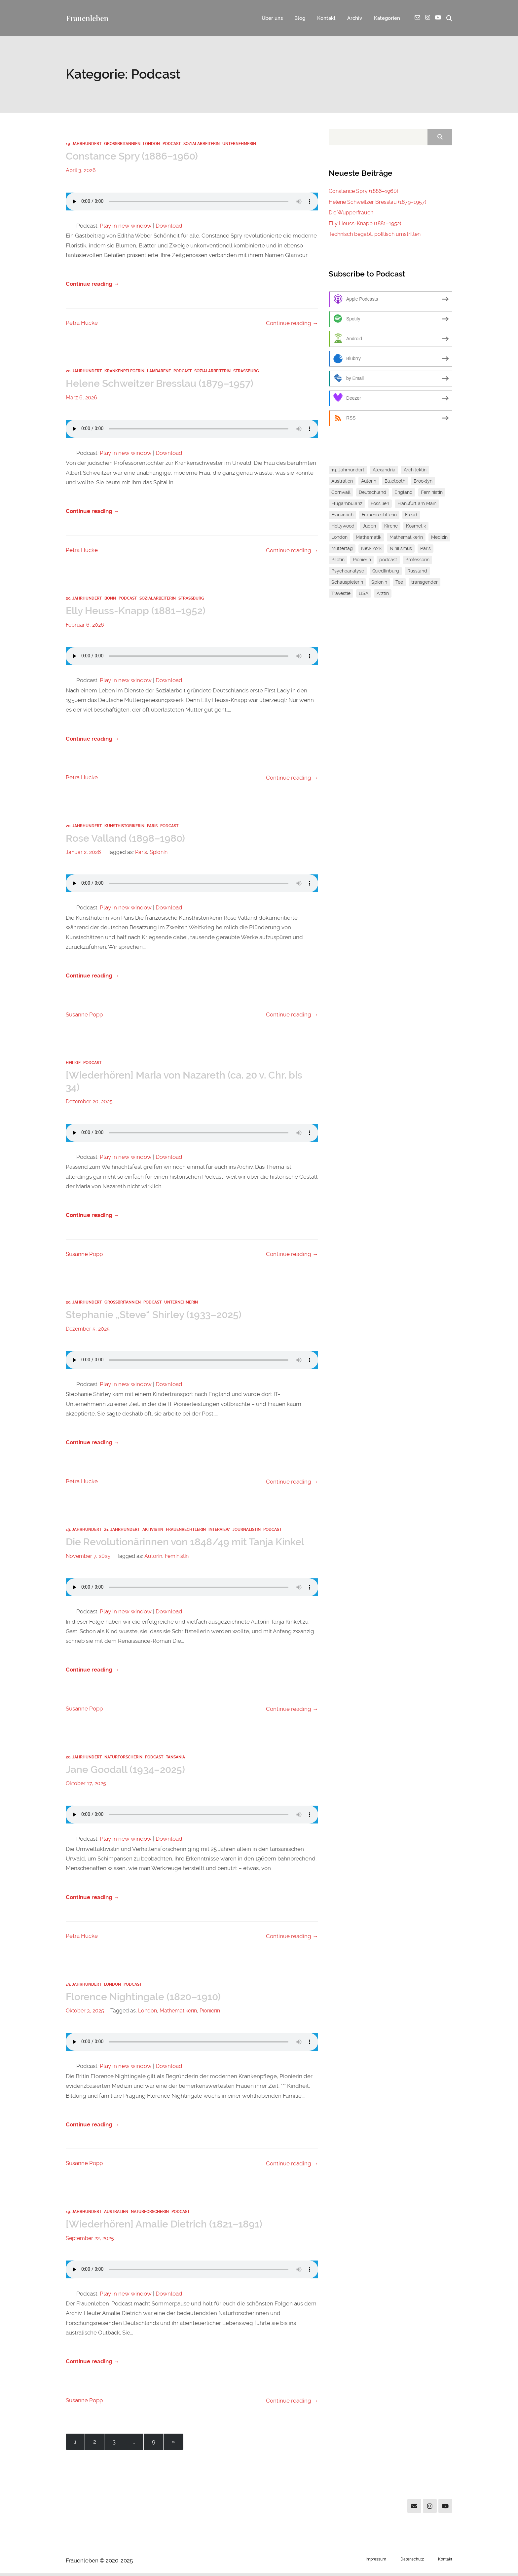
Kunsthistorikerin (124, 827)
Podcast (172, 144)
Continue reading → (92, 284)
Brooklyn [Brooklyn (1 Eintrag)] (423, 481)
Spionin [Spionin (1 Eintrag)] (379, 582)
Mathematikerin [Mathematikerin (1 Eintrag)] (406, 537)
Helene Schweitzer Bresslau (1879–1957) (162, 384)
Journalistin (247, 1531)
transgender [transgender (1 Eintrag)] (424, 582)
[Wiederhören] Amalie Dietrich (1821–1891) (168, 2226)
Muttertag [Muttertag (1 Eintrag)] (342, 548)
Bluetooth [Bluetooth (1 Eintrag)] (395, 481)
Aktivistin (152, 1531)
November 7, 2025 (88, 1558)
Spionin (158, 853)
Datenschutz (412, 2561)
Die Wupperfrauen (351, 213)
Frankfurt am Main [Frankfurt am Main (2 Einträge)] (416, 503)
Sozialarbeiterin (201, 144)
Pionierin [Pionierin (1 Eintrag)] (362, 560)
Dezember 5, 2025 (88, 1330)
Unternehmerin (239, 144)
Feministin (177, 1558)
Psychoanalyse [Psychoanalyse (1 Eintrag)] (347, 571)
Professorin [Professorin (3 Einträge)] (417, 560)
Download (169, 226)
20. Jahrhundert (84, 371)
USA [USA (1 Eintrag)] (363, 593)
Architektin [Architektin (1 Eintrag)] (415, 470)
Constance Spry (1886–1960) (134, 157)
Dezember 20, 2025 (89, 1102)
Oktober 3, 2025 (85, 2013)
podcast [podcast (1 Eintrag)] (388, 560)
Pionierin (210, 2013)
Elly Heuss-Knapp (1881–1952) (138, 612)
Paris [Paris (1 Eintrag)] (425, 548)
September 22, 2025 (90, 2240)
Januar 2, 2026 (83, 853)
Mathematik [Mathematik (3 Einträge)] (368, 537)
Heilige (73, 1064)
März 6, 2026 (81, 398)
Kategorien (386, 18)
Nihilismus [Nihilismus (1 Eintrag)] (401, 548)
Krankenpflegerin (124, 371)
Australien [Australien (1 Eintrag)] (342, 481)
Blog (296, 18)
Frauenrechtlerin (186, 1531)
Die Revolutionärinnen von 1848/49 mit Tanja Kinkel (190, 1544)
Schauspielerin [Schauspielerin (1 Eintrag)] (347, 582)
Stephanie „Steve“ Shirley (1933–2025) (157, 1316)
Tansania (175, 1758)
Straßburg (246, 371)
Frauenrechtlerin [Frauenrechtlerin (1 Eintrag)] (379, 515)
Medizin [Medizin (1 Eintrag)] (439, 537)
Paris (152, 827)
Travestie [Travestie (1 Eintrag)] (341, 593)
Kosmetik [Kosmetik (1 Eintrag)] (416, 526)
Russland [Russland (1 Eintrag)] (417, 571)
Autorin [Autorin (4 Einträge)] (368, 481)
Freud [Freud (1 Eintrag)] (411, 515)
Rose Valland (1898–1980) (127, 839)
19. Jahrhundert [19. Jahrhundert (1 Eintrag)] (347, 470)
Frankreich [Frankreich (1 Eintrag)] (342, 515)
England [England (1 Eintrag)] (403, 492)
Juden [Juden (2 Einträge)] (369, 526)
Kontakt (323, 18)
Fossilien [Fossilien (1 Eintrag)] (380, 503)
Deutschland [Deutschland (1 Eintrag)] (372, 492)
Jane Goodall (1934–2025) (127, 1771)
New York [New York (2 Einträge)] (371, 548)
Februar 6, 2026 (85, 626)
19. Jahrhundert (83, 144)
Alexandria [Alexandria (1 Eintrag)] (384, 470)
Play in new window (126, 226)
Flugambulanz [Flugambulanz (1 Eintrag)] (346, 503)
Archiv (352, 18)
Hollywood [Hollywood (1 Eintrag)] (342, 526)
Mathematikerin (178, 2013)
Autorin (153, 1558)
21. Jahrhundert (122, 1531)
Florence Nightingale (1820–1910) (146, 1999)
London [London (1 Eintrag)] (339, 537)
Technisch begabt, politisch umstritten (375, 234)
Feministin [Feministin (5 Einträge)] (432, 492)
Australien (116, 2214)
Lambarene (159, 371)
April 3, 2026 (81, 170)
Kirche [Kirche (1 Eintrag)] (391, 526)
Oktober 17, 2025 (86, 1785)
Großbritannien (122, 144)
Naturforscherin (123, 1758)
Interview (219, 1531)
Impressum (376, 2561)
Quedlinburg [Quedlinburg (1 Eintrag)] (385, 571)
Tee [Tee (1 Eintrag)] (399, 582)
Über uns (266, 18)
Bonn (110, 599)
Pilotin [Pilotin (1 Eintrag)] (338, 560)
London (151, 144)
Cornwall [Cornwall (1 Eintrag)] (341, 492)
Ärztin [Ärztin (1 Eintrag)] (383, 593)
